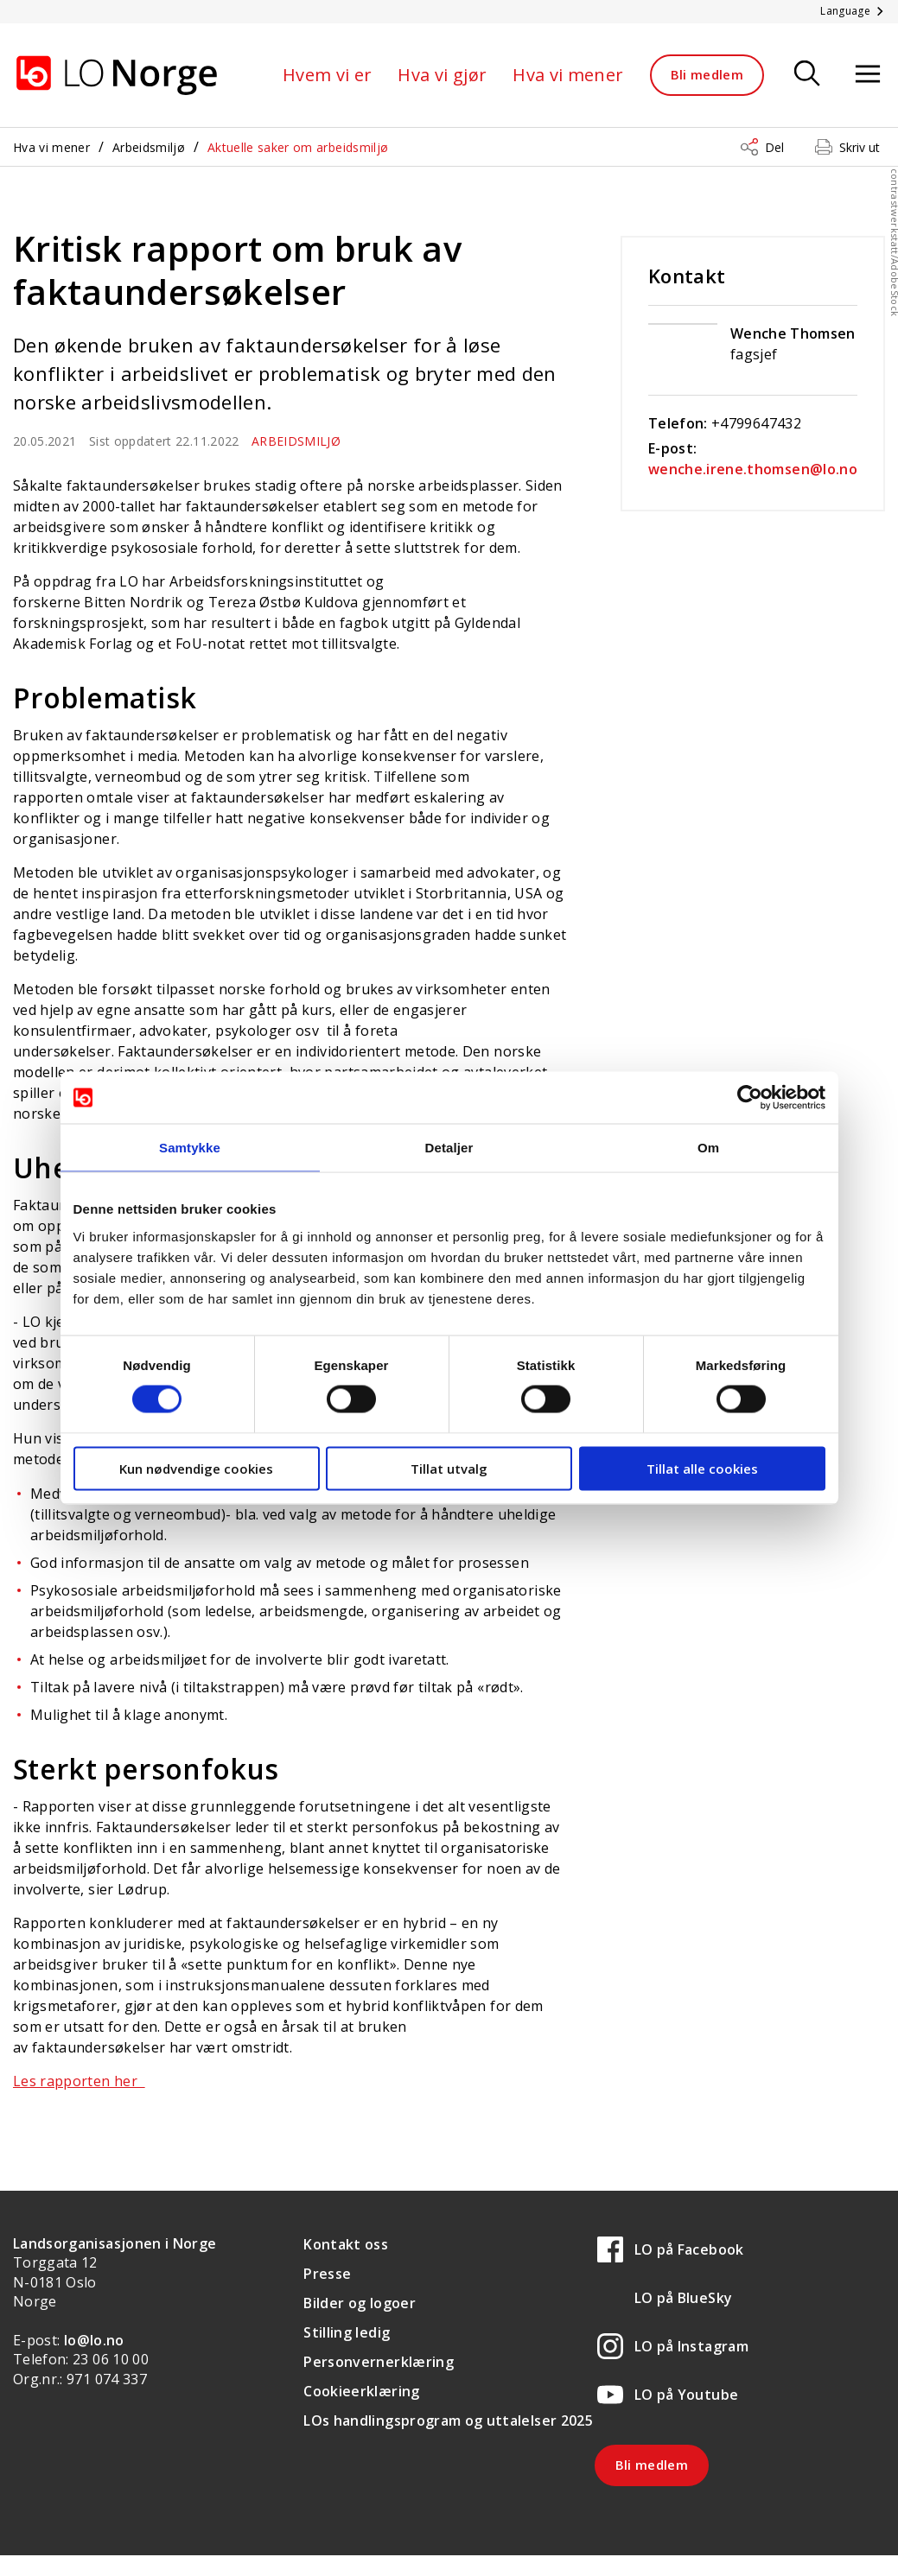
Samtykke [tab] (189, 1147)
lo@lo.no (94, 2340)
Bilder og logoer (359, 2303)
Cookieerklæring (361, 2391)
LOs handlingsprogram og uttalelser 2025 (448, 2420)
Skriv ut (859, 147)
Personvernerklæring (378, 2361)
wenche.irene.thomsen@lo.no (752, 469)
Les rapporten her (79, 2081)
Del (774, 147)
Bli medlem (707, 74)
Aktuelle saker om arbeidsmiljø (298, 147)
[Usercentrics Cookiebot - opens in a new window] (749, 1098)
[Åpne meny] (867, 75)
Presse (327, 2273)
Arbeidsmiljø (148, 147)
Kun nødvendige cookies (196, 1467)
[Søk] (807, 75)
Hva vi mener (568, 74)
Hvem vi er (328, 74)
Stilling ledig (346, 2332)
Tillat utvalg (449, 1467)
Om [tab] (708, 1147)
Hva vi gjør (442, 74)
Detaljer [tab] (449, 1147)
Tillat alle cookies (702, 1467)
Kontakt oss (345, 2244)
